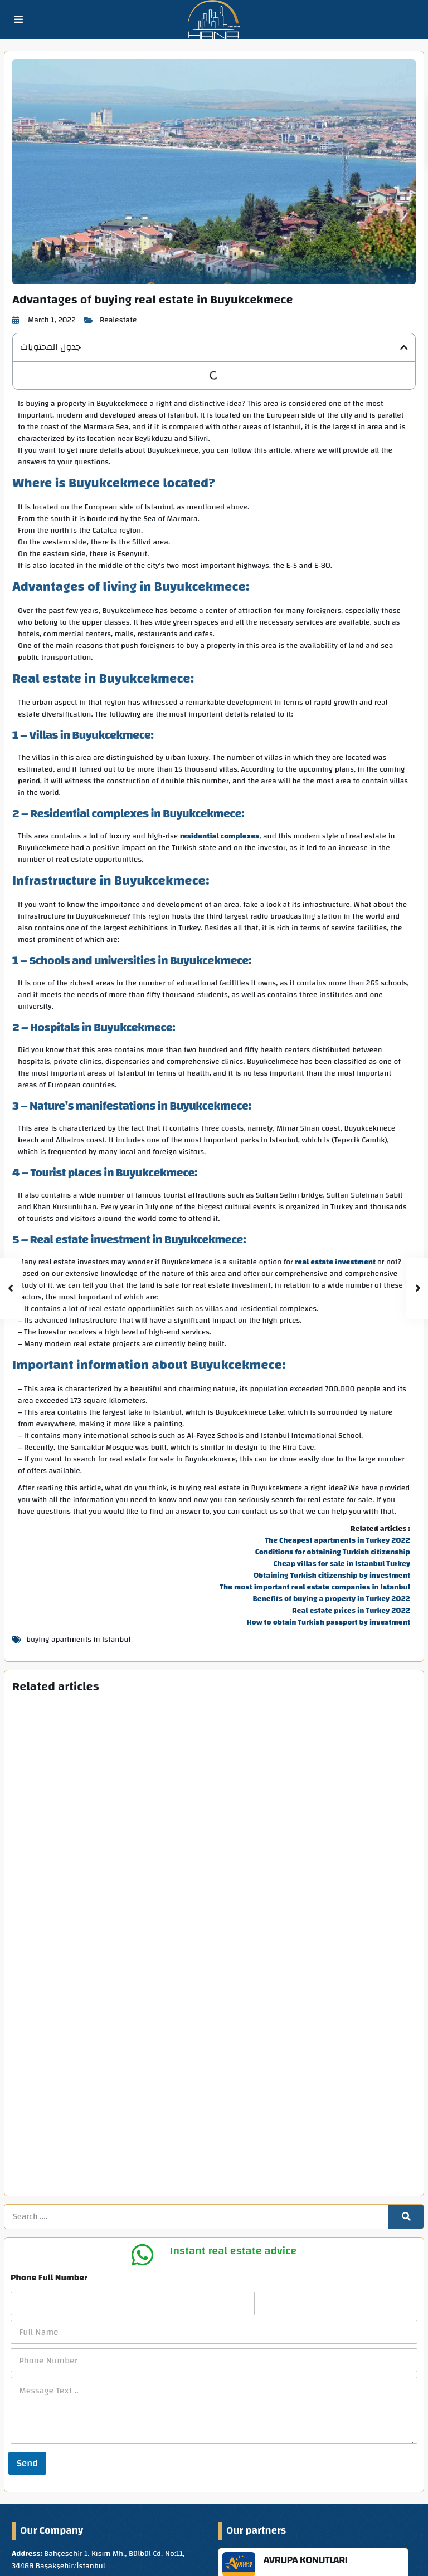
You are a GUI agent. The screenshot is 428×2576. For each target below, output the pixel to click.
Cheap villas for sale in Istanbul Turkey (342, 1564)
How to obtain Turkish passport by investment (329, 1623)
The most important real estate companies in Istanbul (315, 1588)
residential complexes (219, 837)
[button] (404, 347)
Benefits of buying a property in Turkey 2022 (331, 1599)
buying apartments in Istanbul (78, 1640)
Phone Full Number (49, 2136)
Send (27, 2321)
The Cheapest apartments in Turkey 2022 (337, 1541)
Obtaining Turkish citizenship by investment (332, 1576)
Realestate (118, 320)
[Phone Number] (214, 2219)
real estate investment (335, 1262)
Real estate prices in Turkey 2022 (351, 1611)
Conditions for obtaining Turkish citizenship (332, 1552)
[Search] (406, 2075)
